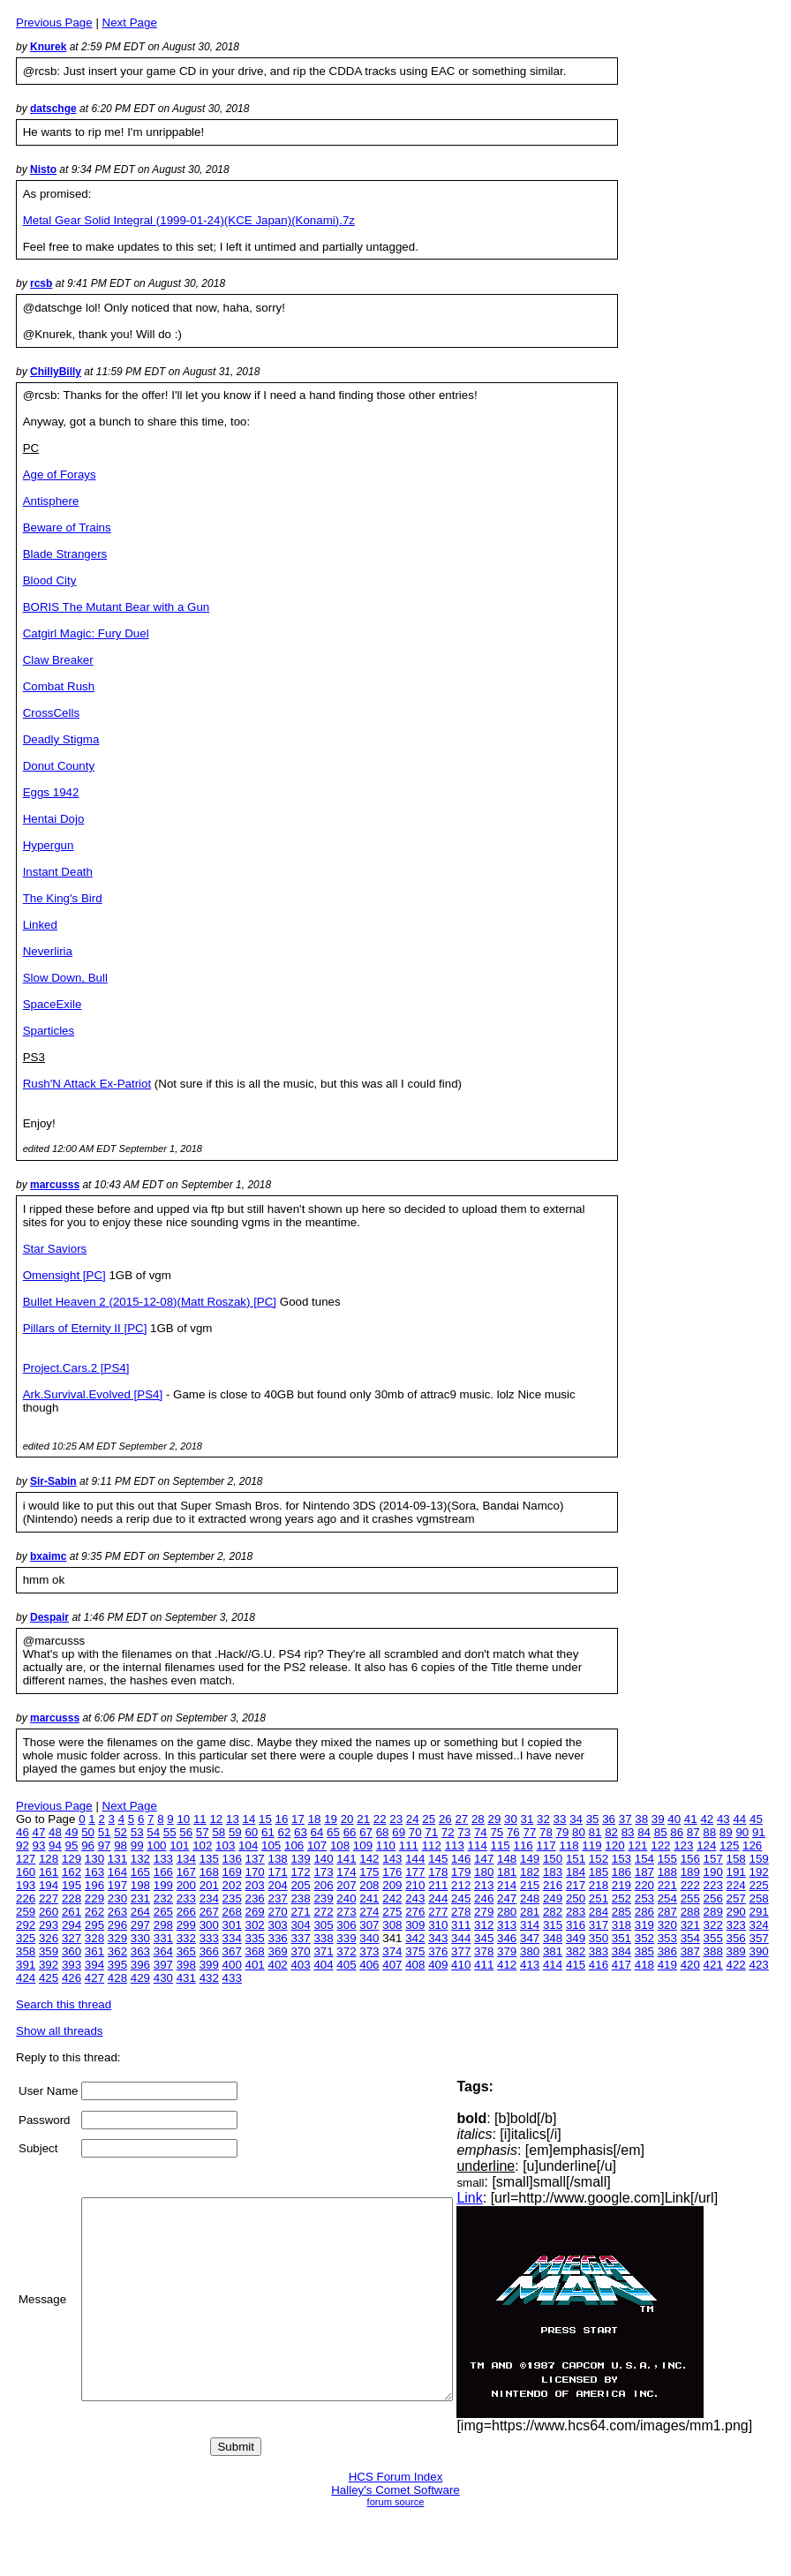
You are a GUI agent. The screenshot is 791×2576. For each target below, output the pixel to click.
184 (575, 1872)
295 (94, 1925)
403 (300, 1964)
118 (568, 1845)
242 (392, 1898)
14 (249, 1819)
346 (506, 1938)
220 (644, 1885)
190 (713, 1872)
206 (323, 1885)
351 (621, 1938)
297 (140, 1925)
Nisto (43, 169)
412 (506, 1964)
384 (621, 1951)
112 (431, 1845)
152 (598, 1858)
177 (415, 1872)
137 (255, 1858)
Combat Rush (59, 686)
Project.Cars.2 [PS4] (76, 1368)
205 (300, 1885)
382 (575, 1951)
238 (300, 1898)
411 (483, 1964)
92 (22, 1845)
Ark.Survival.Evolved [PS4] (93, 1394)
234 (209, 1898)
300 (209, 1925)
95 (72, 1845)
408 (415, 1964)
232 (163, 1898)
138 (277, 1858)
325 (25, 1938)
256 (713, 1898)
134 (186, 1858)
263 (117, 1911)
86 (676, 1832)
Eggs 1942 (51, 792)
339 (346, 1938)
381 (552, 1951)
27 (461, 1819)
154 (644, 1858)
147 (483, 1858)
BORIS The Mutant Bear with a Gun (116, 607)
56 (185, 1832)
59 (235, 1832)
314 (529, 1925)
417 (621, 1964)
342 (415, 1938)
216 (552, 1885)
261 (71, 1911)
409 (438, 1964)
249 (552, 1898)
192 (759, 1872)
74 (480, 1832)
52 (120, 1832)
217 (575, 1885)
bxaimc (48, 1556)
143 (392, 1858)
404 (323, 1964)
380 (529, 1951)
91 (758, 1832)
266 (186, 1911)
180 (483, 1872)
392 (48, 1964)
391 (25, 1964)
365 (186, 1951)
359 (48, 1951)
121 (637, 1845)
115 (500, 1845)
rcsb (41, 283)
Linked (40, 924)
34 (576, 1819)
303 (277, 1925)
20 (347, 1819)
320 (667, 1925)
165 (140, 1872)
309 (415, 1925)
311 (461, 1925)
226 (25, 1898)
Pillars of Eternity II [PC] (85, 1328)
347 (529, 1938)
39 (658, 1819)
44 (739, 1819)
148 (506, 1858)
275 (392, 1911)
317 (598, 1925)
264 (140, 1911)
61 (268, 1832)
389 (736, 1951)
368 (255, 1951)
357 (759, 1938)
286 (644, 1911)
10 (183, 1819)
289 (713, 1911)
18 (314, 1819)
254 (667, 1898)
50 (87, 1832)
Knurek (48, 47)
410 (461, 1964)
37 (625, 1819)
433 (232, 1978)
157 (713, 1858)
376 (438, 1951)
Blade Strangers (65, 554)
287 (667, 1911)
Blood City (50, 580)
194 (48, 1885)
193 (25, 1885)
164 (117, 1872)
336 (277, 1938)
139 (300, 1858)
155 (667, 1858)
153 (621, 1858)
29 (494, 1819)
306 (346, 1925)
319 (644, 1925)
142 (369, 1858)
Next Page (129, 22)
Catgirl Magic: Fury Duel (86, 633)
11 (200, 1819)
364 (163, 1951)
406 (369, 1964)
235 (232, 1898)
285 (621, 1911)
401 (255, 1964)
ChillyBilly (55, 371)
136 (232, 1858)
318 (621, 1925)
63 (300, 1832)
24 (412, 1819)
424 (25, 1978)
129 (71, 1858)
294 (71, 1925)
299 (186, 1925)
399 (209, 1964)
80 (578, 1832)
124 (706, 1845)
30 (510, 1819)
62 (284, 1832)
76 (513, 1832)
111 (408, 1845)
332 (186, 1938)
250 (575, 1898)
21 (363, 1819)
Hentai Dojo (54, 818)
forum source (396, 2502)
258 (759, 1898)
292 (25, 1925)
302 (255, 1925)
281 (529, 1911)
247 (506, 1898)
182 (529, 1872)
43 (723, 1819)
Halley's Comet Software (395, 2490)
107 (317, 1845)
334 (232, 1938)
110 (386, 1845)
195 (71, 1885)
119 (591, 1845)
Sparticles (49, 1030)
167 (186, 1872)
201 (209, 1885)
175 (369, 1872)
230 (117, 1898)
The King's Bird (62, 898)
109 (363, 1845)
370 (300, 1951)
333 (209, 1938)
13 (232, 1819)
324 (759, 1925)
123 (683, 1845)
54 (153, 1832)
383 (598, 1951)
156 (690, 1858)
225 (759, 1885)
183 (552, 1872)
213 (483, 1885)
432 (209, 1978)
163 (94, 1872)
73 (464, 1832)
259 (25, 1911)
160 (25, 1872)
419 (667, 1964)
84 (644, 1832)
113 (454, 1845)
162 (71, 1872)
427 (94, 1978)
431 (186, 1978)
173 (323, 1872)
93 (39, 1845)
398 (186, 1964)
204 (277, 1885)
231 (140, 1898)
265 (163, 1911)
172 (300, 1872)
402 (277, 1964)
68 (382, 1832)
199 (163, 1885)
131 (117, 1858)
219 (621, 1885)
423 (759, 1964)
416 (598, 1964)
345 (483, 1938)
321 (690, 1925)
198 (140, 1885)
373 (369, 1951)
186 (621, 1872)
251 (598, 1898)
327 (71, 1938)
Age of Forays (59, 474)
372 (346, 1951)
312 (483, 1925)
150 (552, 1858)
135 (209, 1858)
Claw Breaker (58, 660)
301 (232, 1925)
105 (271, 1845)
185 (598, 1872)
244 (438, 1898)
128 (48, 1858)
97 (104, 1845)
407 (392, 1964)
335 (255, 1938)
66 (350, 1832)
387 (690, 1951)
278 (461, 1911)
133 (163, 1858)
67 (366, 1832)
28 (478, 1819)
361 (94, 1951)
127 (25, 1858)
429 (140, 1978)
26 (445, 1819)
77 (529, 1832)
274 (369, 1911)
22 (380, 1819)
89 (726, 1832)
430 (163, 1978)
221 (667, 1885)
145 (438, 1858)
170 (255, 1872)
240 (346, 1898)
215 (529, 1885)
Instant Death (58, 871)
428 (117, 1978)
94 (55, 1845)
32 (543, 1819)
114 (477, 1845)
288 (690, 1911)
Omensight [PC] (64, 1275)
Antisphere (51, 501)
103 (225, 1845)
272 (323, 1911)
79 (562, 1832)
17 (298, 1819)
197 (117, 1885)
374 (392, 1951)
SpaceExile (52, 1004)
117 (545, 1845)
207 (346, 1885)
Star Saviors (55, 1248)
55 (170, 1832)
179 (461, 1872)
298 (163, 1925)
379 (506, 1951)
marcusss (54, 1185)
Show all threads (59, 2030)
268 (232, 1911)
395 (117, 1964)
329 (117, 1938)
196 (94, 1885)
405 (346, 1964)
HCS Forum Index (396, 2476)
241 (369, 1898)
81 (595, 1832)
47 (39, 1832)
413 (529, 1964)
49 (72, 1832)
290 (736, 1911)
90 (742, 1832)
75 (496, 1832)
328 (94, 1938)
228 (71, 1898)
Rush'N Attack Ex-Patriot (87, 1083)
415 (575, 1964)
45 (756, 1819)
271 (300, 1911)
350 (598, 1938)
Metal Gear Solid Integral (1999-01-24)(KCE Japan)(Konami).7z (189, 220)
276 (415, 1911)
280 (506, 1911)
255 (690, 1898)
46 (22, 1832)
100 (156, 1845)
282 (552, 1911)
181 (506, 1872)
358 (25, 1951)
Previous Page (54, 22)
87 (693, 1832)
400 (232, 1964)
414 (552, 1964)
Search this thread (63, 2004)
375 (415, 1951)
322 (713, 1925)
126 (752, 1845)
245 (461, 1898)
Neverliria (47, 951)
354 (690, 1938)
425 (48, 1978)
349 (575, 1938)
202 (232, 1885)
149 (529, 1858)
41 (690, 1819)
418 (644, 1964)
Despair (49, 1617)
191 (736, 1872)
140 (323, 1858)
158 (736, 1858)
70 (415, 1832)
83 (628, 1832)
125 (729, 1845)
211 (438, 1885)
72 (448, 1832)
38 (641, 1819)
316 (575, 1925)
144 (415, 1858)
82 (611, 1832)
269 (255, 1911)
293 (48, 1925)
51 (104, 1832)
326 (48, 1938)
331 (163, 1938)
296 (117, 1925)
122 (660, 1845)
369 (277, 1951)
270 (277, 1911)
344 (461, 1938)
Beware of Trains (67, 527)
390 (759, 1951)
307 (369, 1925)
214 (506, 1885)
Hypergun (48, 845)
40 (674, 1819)
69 (398, 1832)
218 (598, 1885)
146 (461, 1858)
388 (713, 1951)
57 (202, 1832)
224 (736, 1885)
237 (277, 1898)
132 (140, 1858)
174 (346, 1872)
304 (300, 1925)
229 (94, 1898)
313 (506, 1925)
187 (644, 1872)
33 (560, 1819)
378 (483, 1951)
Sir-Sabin (53, 1481)
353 (667, 1938)
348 (552, 1938)
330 (140, 1938)
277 (438, 1911)
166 (163, 1872)
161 (48, 1872)
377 (461, 1951)
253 (644, 1898)
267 (209, 1911)
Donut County (59, 765)
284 (598, 1911)
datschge (53, 108)
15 (265, 1819)
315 (552, 1925)
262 (94, 1911)
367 (232, 1951)
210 (415, 1885)
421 (713, 1964)
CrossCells (51, 712)
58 (218, 1832)
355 (713, 1938)
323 (736, 1925)
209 (392, 1885)
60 (251, 1832)
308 (392, 1925)
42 (706, 1819)
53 (137, 1832)
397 (163, 1964)
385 (644, 1951)
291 (759, 1911)
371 (323, 1951)
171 (277, 1872)
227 (48, 1898)
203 (255, 1885)
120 (614, 1845)
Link (506, 2197)
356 (736, 1938)
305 (323, 1925)
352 (644, 1938)
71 (431, 1832)
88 (709, 1832)
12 (215, 1819)
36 (608, 1819)
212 (461, 1885)
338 (323, 1938)
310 (438, 1925)
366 (209, 1951)
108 (340, 1845)
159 (759, 1858)
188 (667, 1872)
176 (392, 1872)
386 (667, 1951)
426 (71, 1978)
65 (333, 1832)
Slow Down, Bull (65, 977)
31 (527, 1819)
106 (294, 1845)
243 (415, 1898)
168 (209, 1872)
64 (317, 1832)
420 (690, 1964)
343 (438, 1938)
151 (575, 1858)
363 (140, 1951)
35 (592, 1819)
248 (529, 1898)
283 (575, 1911)
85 (660, 1832)
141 (346, 1858)
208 (369, 1885)
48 (55, 1832)
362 (117, 1951)
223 (713, 1885)
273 (346, 1911)
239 (323, 1898)
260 (48, 1911)
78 (546, 1832)
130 (94, 1858)
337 (300, 1938)
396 (140, 1964)
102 (202, 1845)
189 (690, 1872)
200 (186, 1885)
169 (232, 1872)
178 (438, 1872)
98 (120, 1845)
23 (396, 1819)
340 (369, 1938)
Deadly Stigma (61, 739)
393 (71, 1964)
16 (282, 1819)
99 (137, 1845)
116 (523, 1845)
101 (179, 1845)
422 (736, 1964)
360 (71, 1951)
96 (87, 1845)
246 (483, 1898)
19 (330, 1819)
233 (186, 1898)
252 (621, 1898)
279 (483, 1911)
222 (690, 1885)
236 (255, 1898)
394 (94, 1964)
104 (248, 1845)
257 (736, 1898)
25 (428, 1819)
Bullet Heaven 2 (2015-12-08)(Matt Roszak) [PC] (149, 1301)
